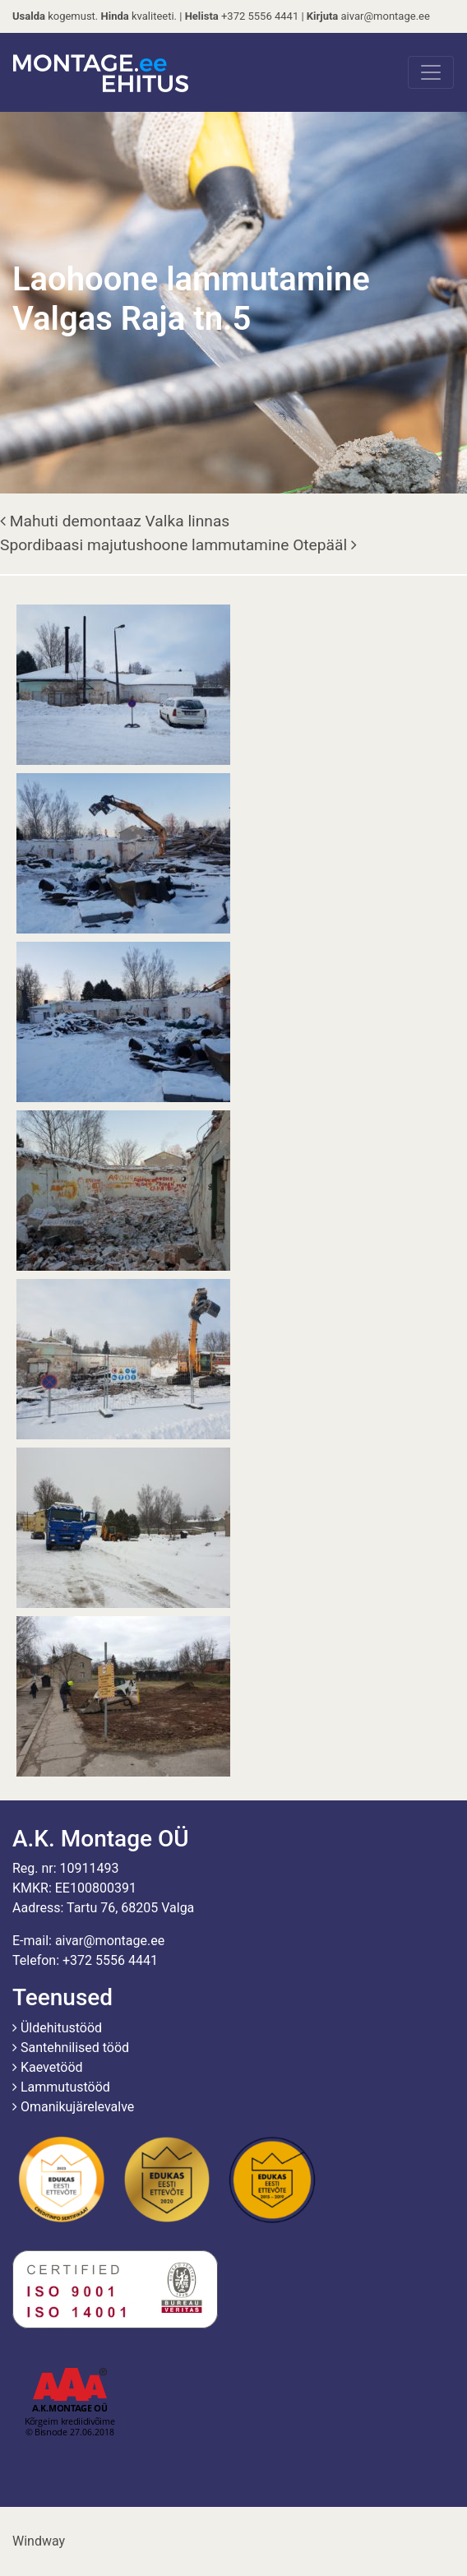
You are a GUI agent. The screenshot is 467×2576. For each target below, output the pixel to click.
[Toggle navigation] (431, 72)
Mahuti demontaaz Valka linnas (114, 521)
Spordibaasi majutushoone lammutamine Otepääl (178, 544)
